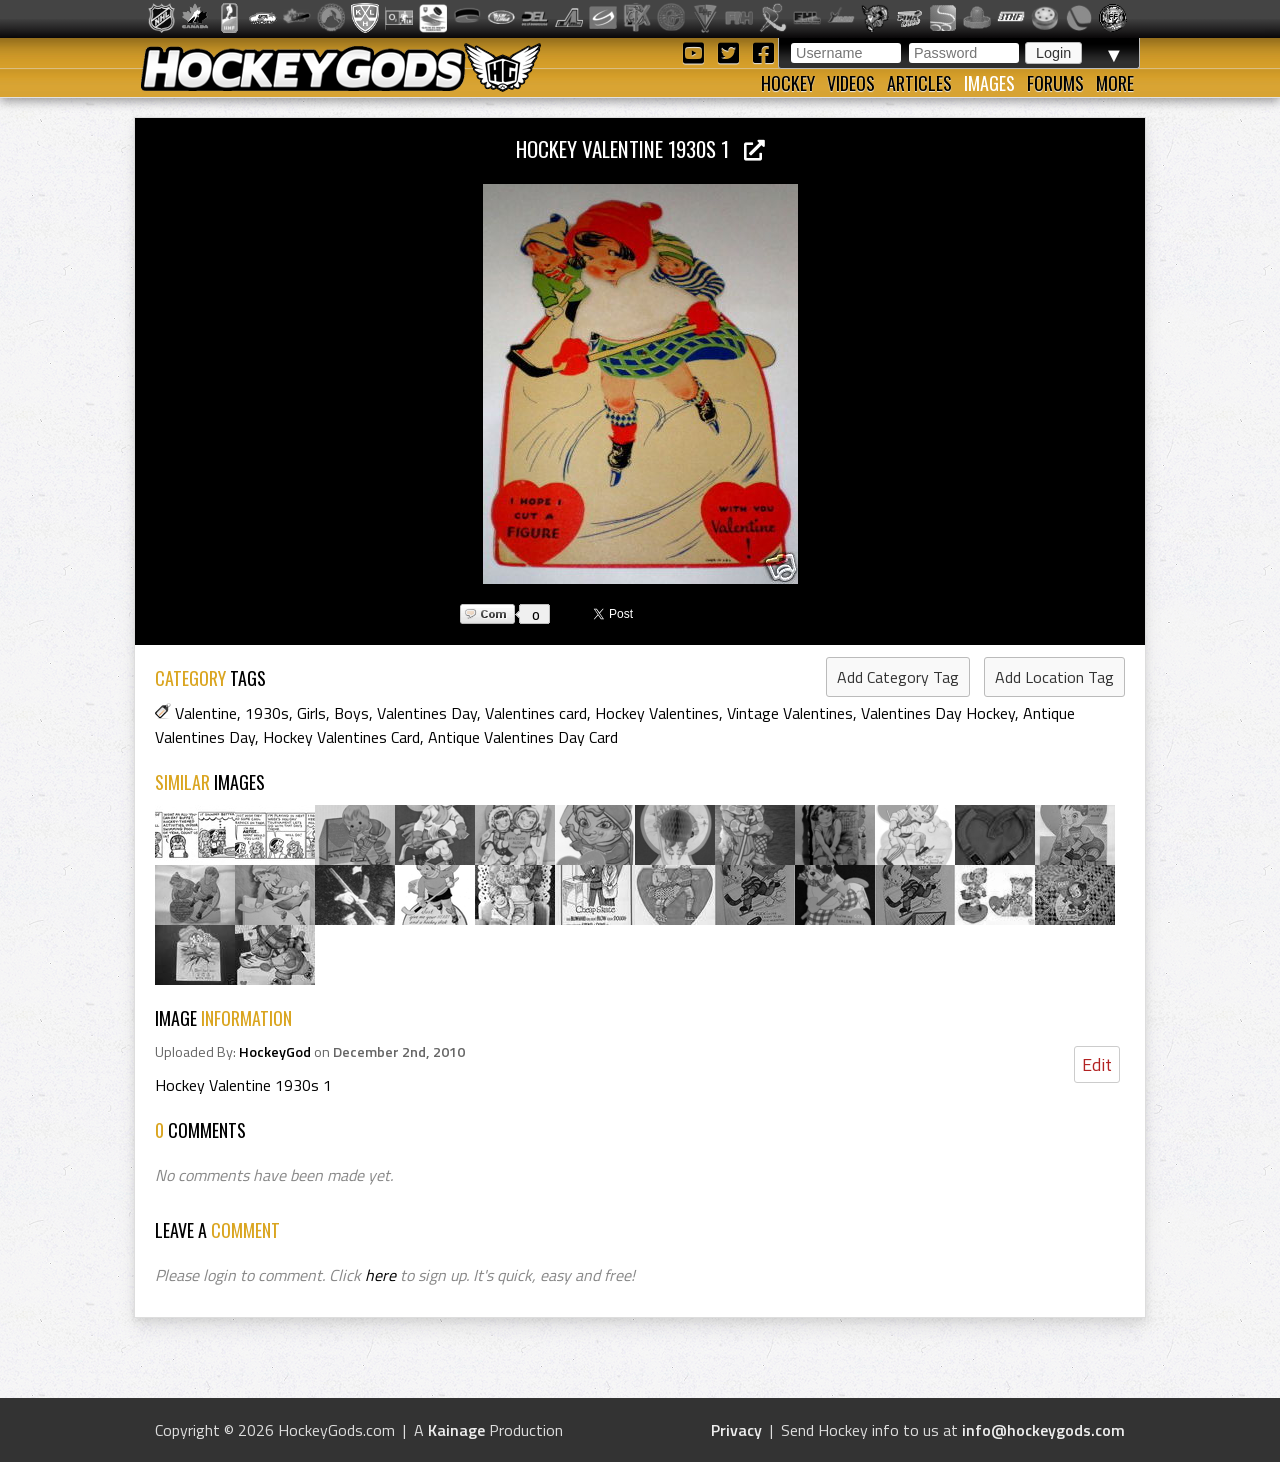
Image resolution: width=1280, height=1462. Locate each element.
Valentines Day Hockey (938, 713)
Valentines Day (427, 713)
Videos (851, 83)
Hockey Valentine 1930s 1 (640, 148)
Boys (351, 713)
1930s (267, 713)
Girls (311, 713)
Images (989, 83)
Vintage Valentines (790, 713)
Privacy (736, 1430)
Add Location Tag (1054, 677)
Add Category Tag (898, 677)
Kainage (456, 1430)
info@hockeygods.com (1043, 1430)
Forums (1055, 83)
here (380, 1275)
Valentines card (536, 713)
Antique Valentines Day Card (523, 737)
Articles (919, 83)
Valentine (206, 713)
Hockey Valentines (657, 713)
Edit (1097, 1064)
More (1115, 83)
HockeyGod (275, 1052)
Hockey (788, 83)
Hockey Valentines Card (341, 737)
